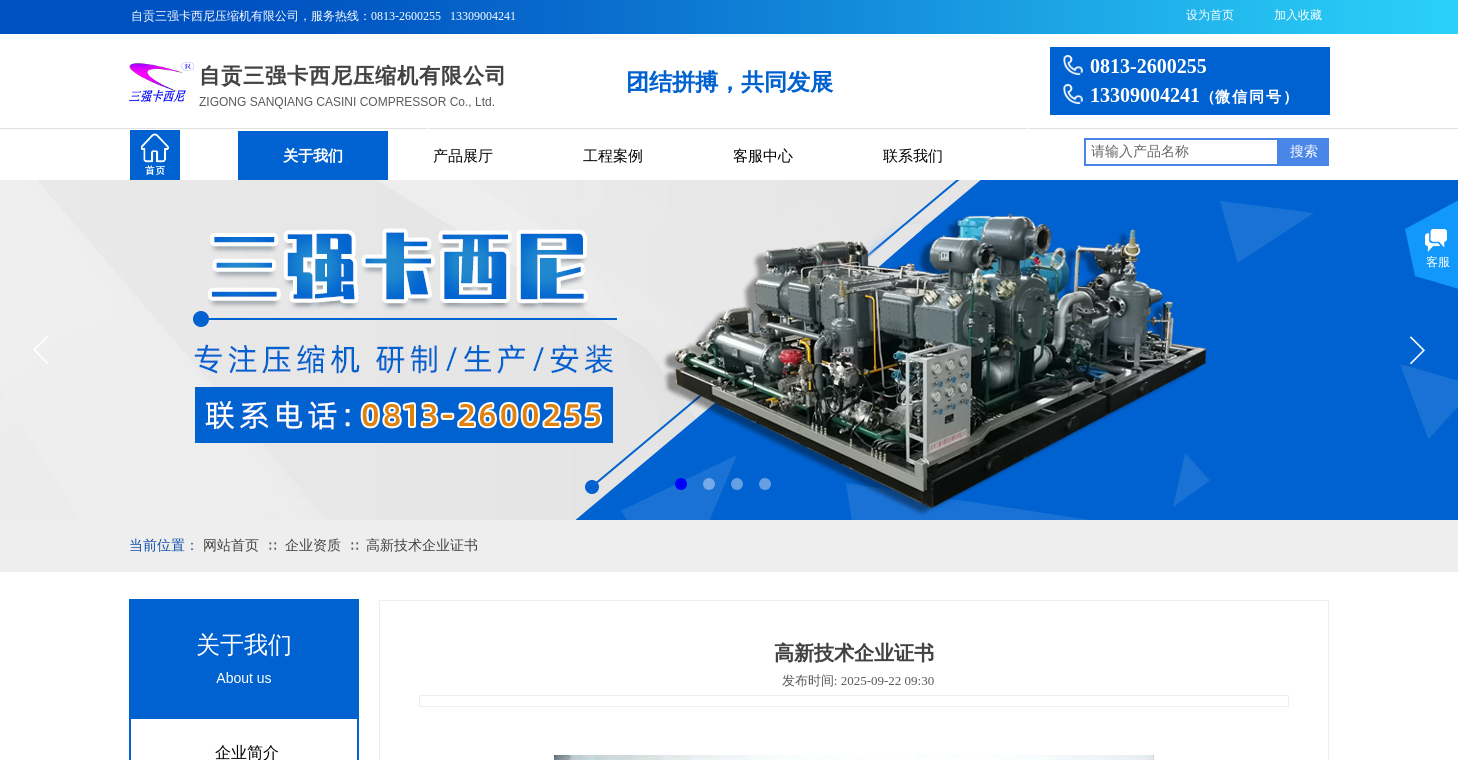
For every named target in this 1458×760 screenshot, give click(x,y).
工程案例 (613, 156)
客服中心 (763, 156)
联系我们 (913, 156)
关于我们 (313, 156)
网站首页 (231, 545)
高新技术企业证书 (422, 545)
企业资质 (313, 545)
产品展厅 (463, 156)
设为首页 (1210, 15)
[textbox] (1181, 152)
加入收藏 (1298, 15)
